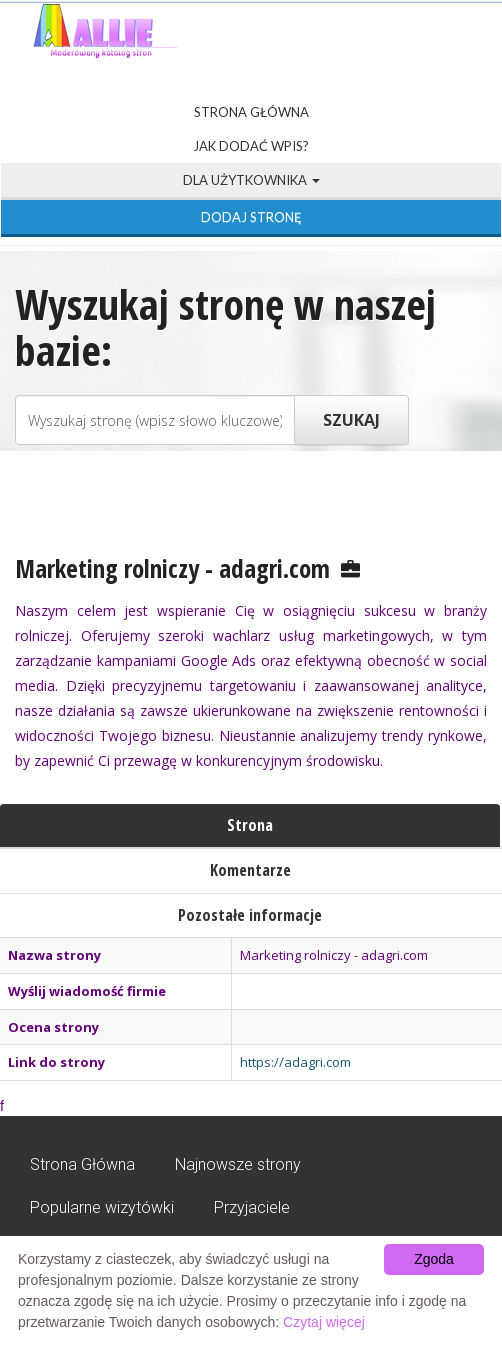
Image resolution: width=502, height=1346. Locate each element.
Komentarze (250, 870)
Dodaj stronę (251, 217)
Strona (250, 825)
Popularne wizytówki (102, 1207)
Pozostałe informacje (250, 915)
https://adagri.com (295, 1062)
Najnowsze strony (238, 1164)
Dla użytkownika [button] (251, 180)
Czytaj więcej (324, 1322)
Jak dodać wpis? (251, 146)
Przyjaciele (252, 1207)
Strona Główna (251, 112)
